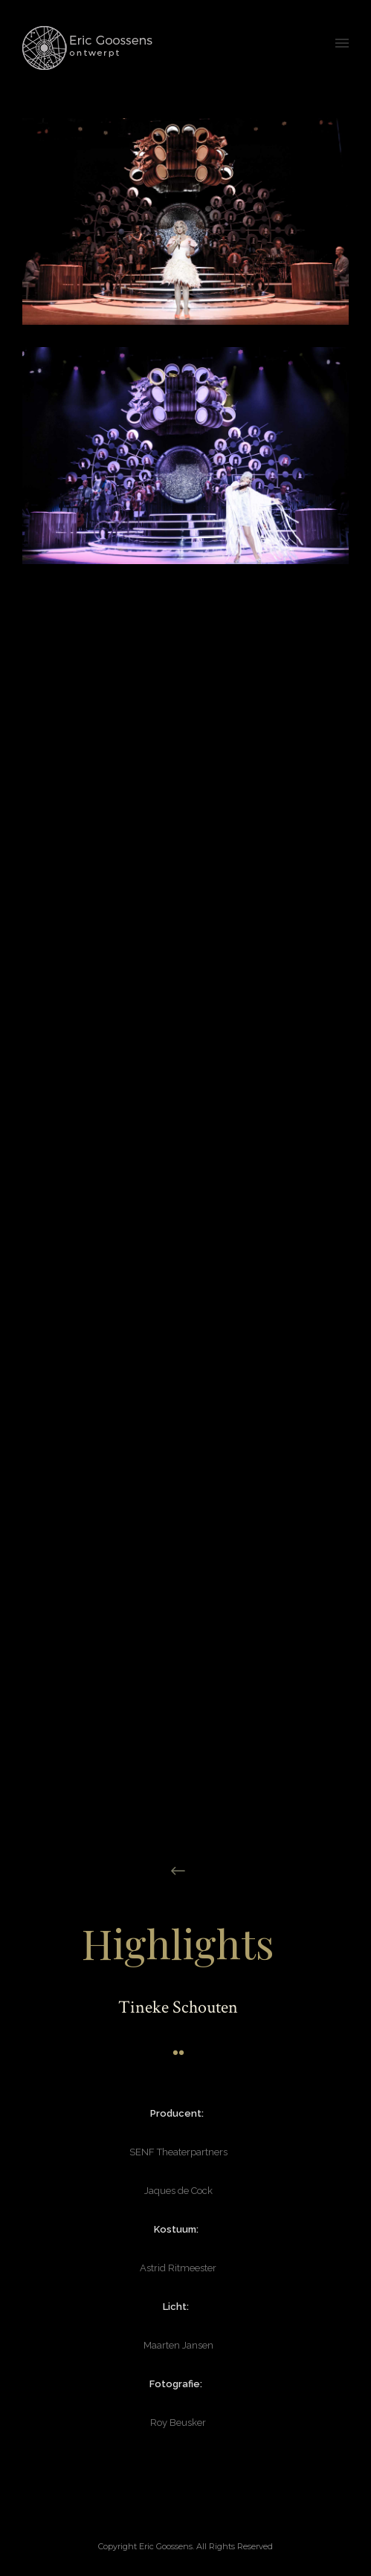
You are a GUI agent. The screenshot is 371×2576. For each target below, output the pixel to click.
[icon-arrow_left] (178, 1871)
